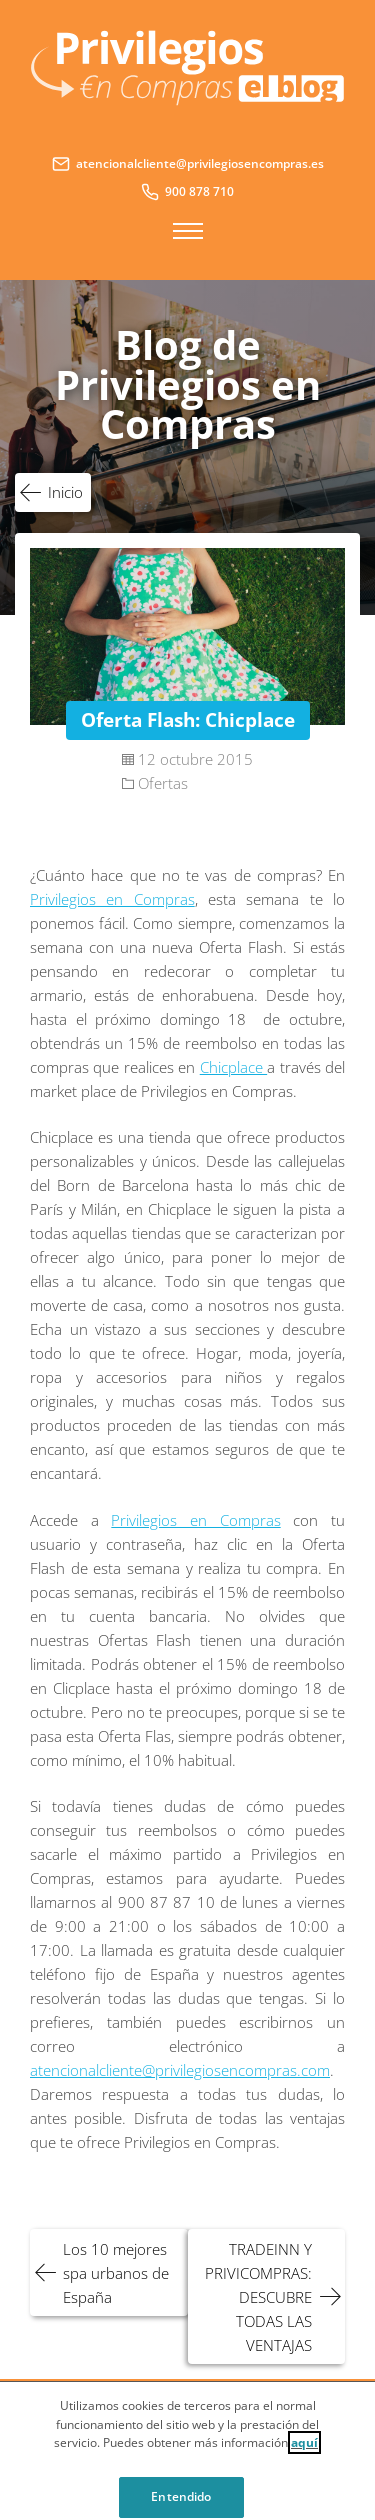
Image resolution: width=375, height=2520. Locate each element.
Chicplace (233, 1067)
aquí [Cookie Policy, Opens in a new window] (304, 2447)
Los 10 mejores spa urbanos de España (116, 2273)
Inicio (65, 492)
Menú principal (188, 231)
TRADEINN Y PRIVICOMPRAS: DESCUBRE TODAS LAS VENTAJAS (258, 2297)
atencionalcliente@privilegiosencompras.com (180, 2070)
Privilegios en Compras (112, 899)
